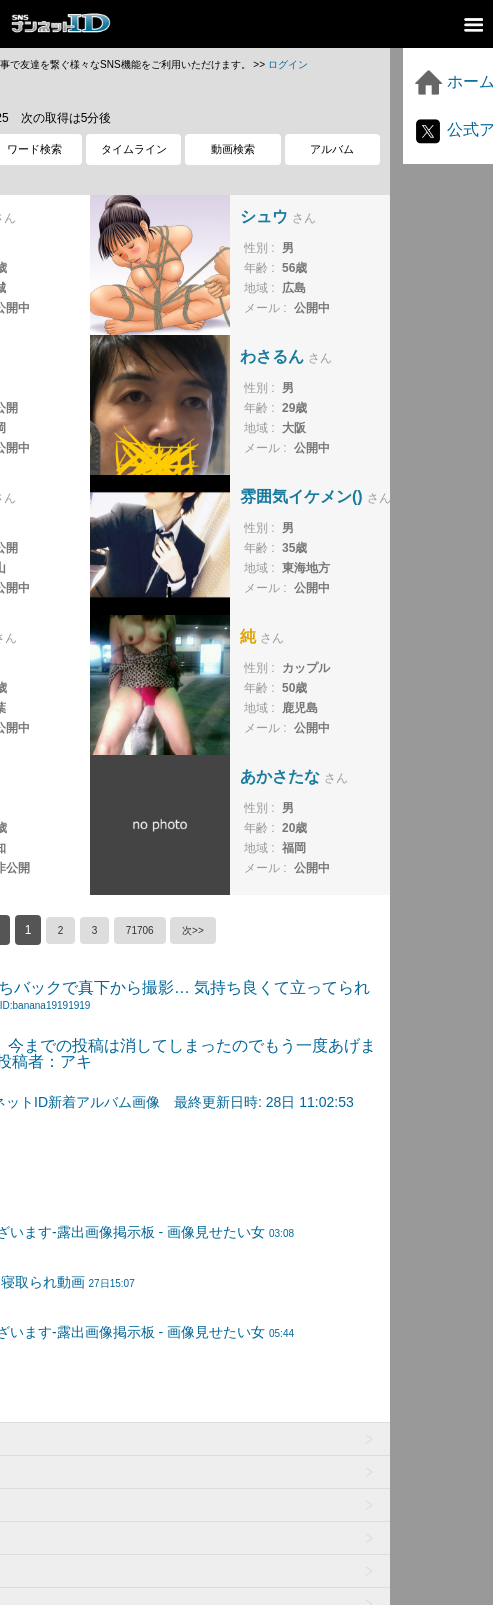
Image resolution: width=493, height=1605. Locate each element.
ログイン (288, 64)
